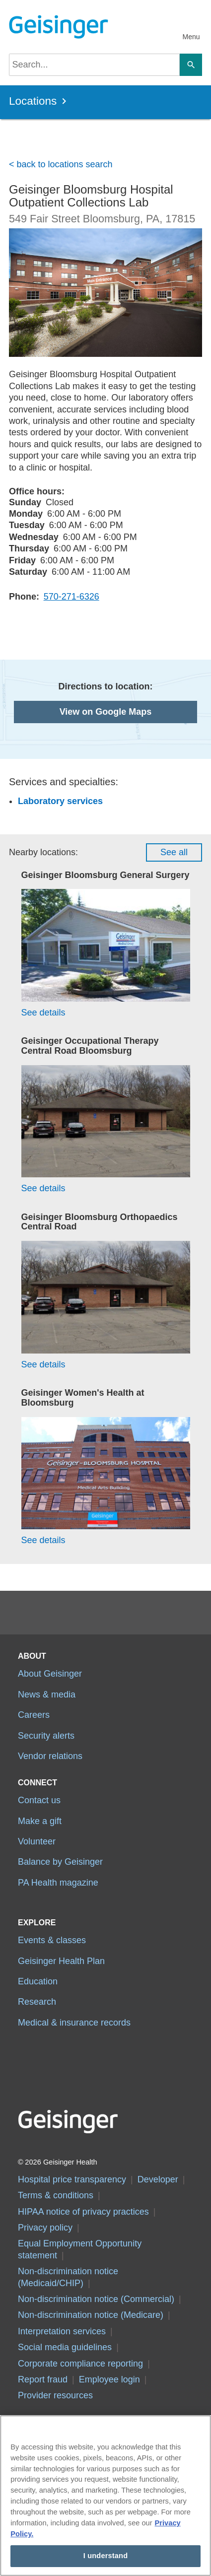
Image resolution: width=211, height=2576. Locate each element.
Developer (158, 2179)
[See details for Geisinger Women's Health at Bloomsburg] (105, 1482)
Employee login (109, 2379)
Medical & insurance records (74, 2023)
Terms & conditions (55, 2195)
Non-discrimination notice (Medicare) (90, 2315)
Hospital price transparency (72, 2179)
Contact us (39, 1800)
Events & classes (52, 1940)
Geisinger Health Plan (61, 1961)
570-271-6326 (71, 597)
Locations (33, 101)
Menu (191, 37)
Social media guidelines (65, 2347)
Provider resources (55, 2395)
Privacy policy (45, 2228)
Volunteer (37, 1841)
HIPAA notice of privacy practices (83, 2212)
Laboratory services (60, 801)
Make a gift (40, 1821)
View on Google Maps (106, 712)
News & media (46, 1694)
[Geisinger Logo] (57, 27)
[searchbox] (94, 65)
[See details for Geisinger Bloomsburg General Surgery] (105, 953)
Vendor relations (50, 1756)
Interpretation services (62, 2331)
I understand (105, 2556)
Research (37, 2002)
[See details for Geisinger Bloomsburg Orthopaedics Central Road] (105, 1305)
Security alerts (46, 1736)
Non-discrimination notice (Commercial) (96, 2299)
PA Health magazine (58, 1883)
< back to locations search (61, 164)
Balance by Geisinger (60, 1862)
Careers (34, 1715)
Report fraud (43, 2379)
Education (38, 1981)
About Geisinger (50, 1674)
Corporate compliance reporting (80, 2364)
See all (174, 852)
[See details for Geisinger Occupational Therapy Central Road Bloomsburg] (105, 1130)
